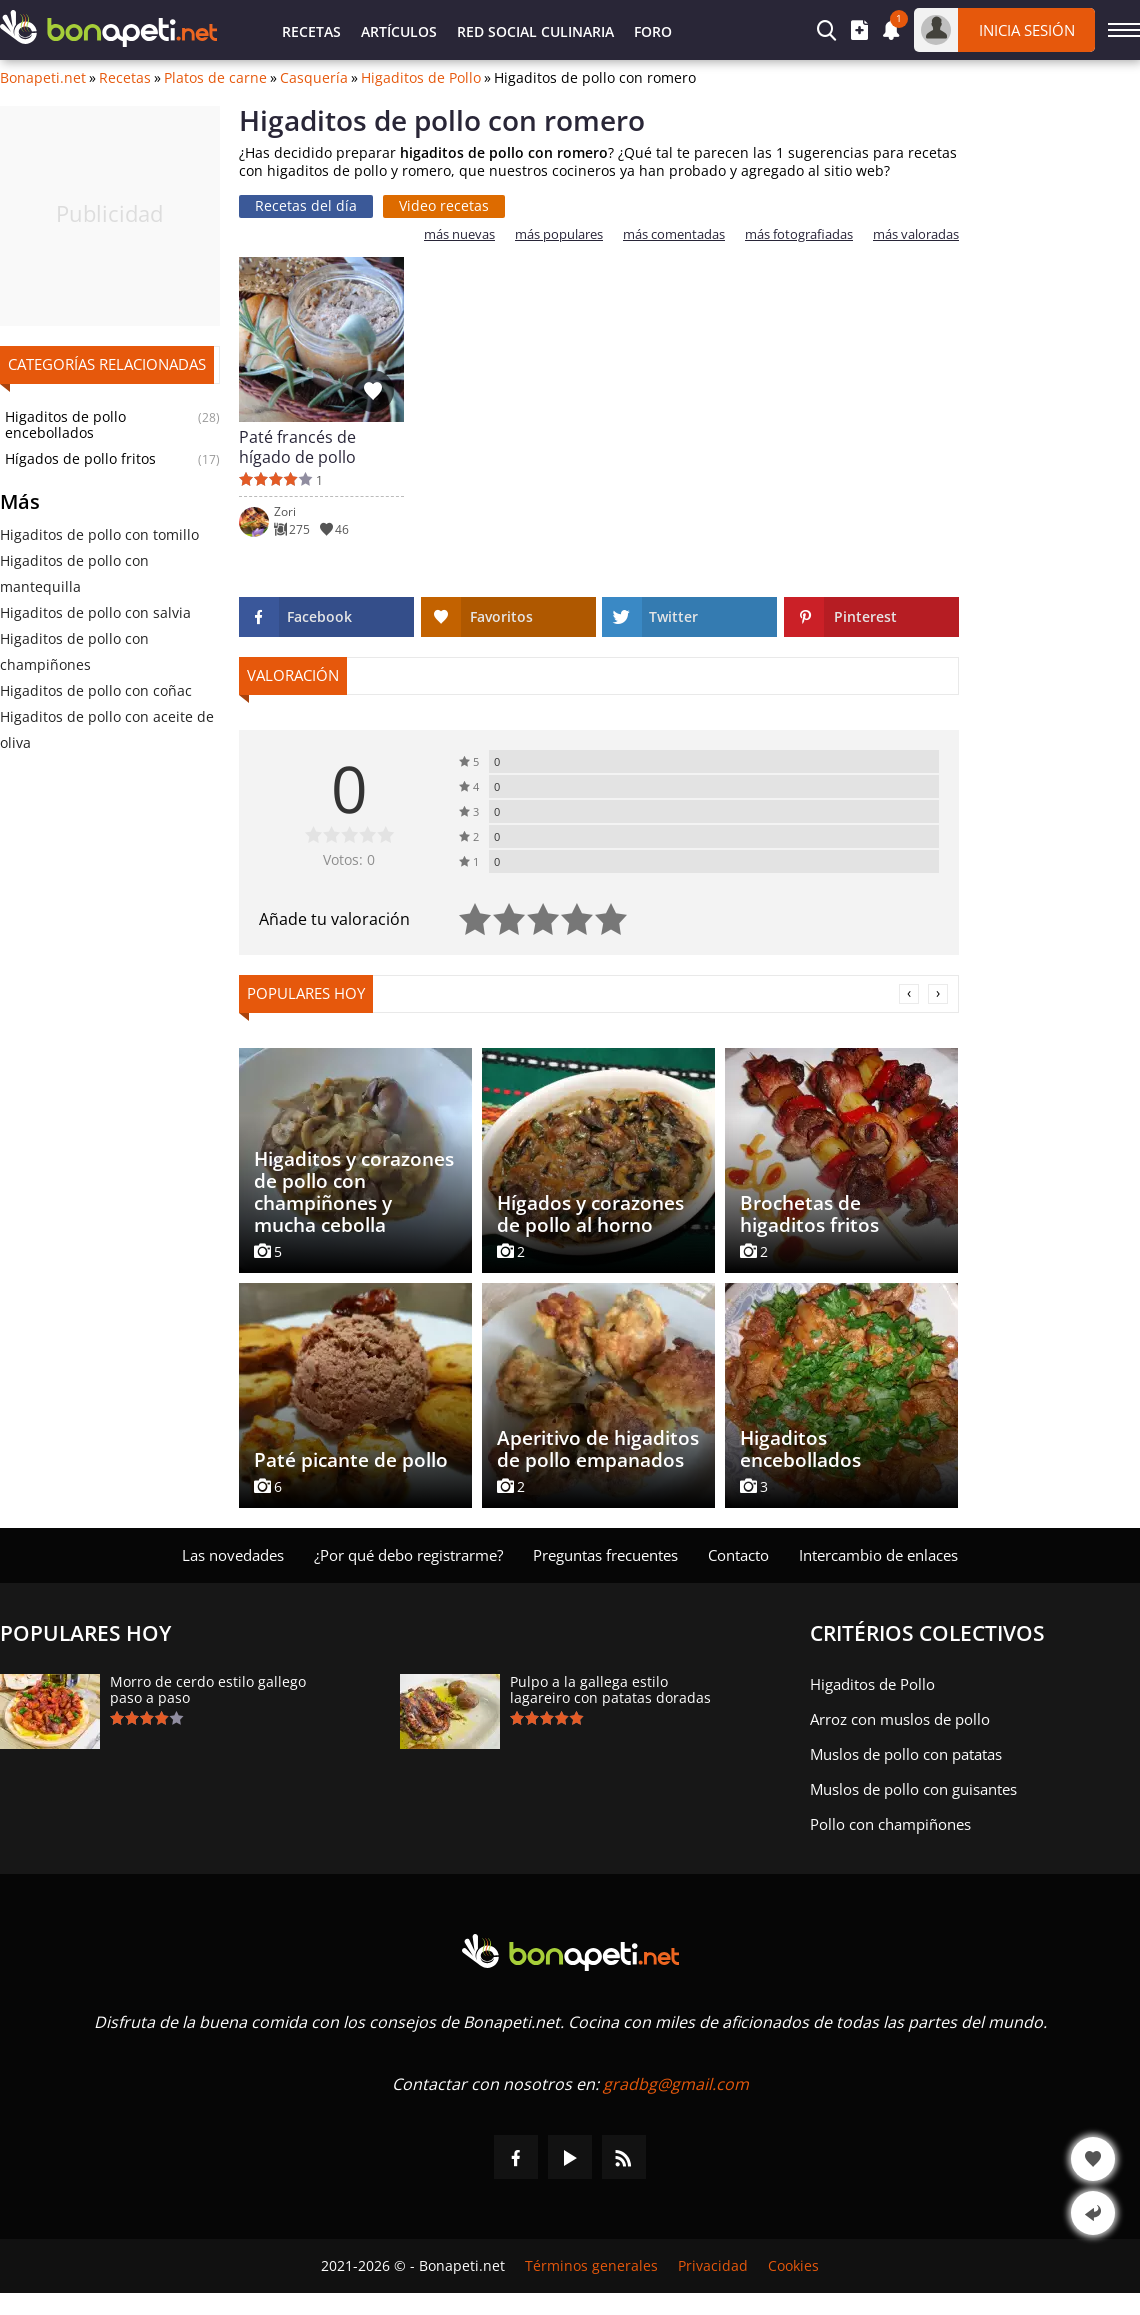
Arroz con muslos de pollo (900, 1719)
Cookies (793, 2266)
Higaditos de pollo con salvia (95, 612)
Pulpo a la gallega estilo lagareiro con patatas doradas (610, 1690)
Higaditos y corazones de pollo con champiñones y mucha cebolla (354, 1192)
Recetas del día (306, 205)
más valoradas (916, 234)
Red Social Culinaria (535, 31)
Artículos (399, 31)
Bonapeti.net (43, 78)
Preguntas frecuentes (605, 1555)
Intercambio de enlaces (878, 1555)
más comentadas (674, 234)
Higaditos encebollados (800, 1449)
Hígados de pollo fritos (80, 459)
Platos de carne (215, 78)
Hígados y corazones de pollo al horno (590, 1214)
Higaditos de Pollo (421, 78)
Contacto (738, 1555)
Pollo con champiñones (890, 1824)
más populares (559, 234)
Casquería (314, 78)
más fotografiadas (799, 234)
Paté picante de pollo (351, 1460)
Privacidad (713, 2266)
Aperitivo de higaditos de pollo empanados (598, 1449)
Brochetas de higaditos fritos (809, 1214)
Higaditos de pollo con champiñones (74, 651)
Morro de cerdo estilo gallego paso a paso (208, 1690)
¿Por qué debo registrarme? (408, 1555)
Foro (653, 31)
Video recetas (444, 205)
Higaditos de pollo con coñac (96, 690)
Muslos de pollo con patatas (906, 1754)
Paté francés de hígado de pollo (297, 447)
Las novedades (233, 1555)
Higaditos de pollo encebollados (65, 425)
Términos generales (591, 2266)
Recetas (311, 31)
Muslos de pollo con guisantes (913, 1789)
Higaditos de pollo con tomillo (99, 534)
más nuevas (459, 234)
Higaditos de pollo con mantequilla (74, 573)
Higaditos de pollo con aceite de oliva (107, 729)
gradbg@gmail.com (676, 2084)
